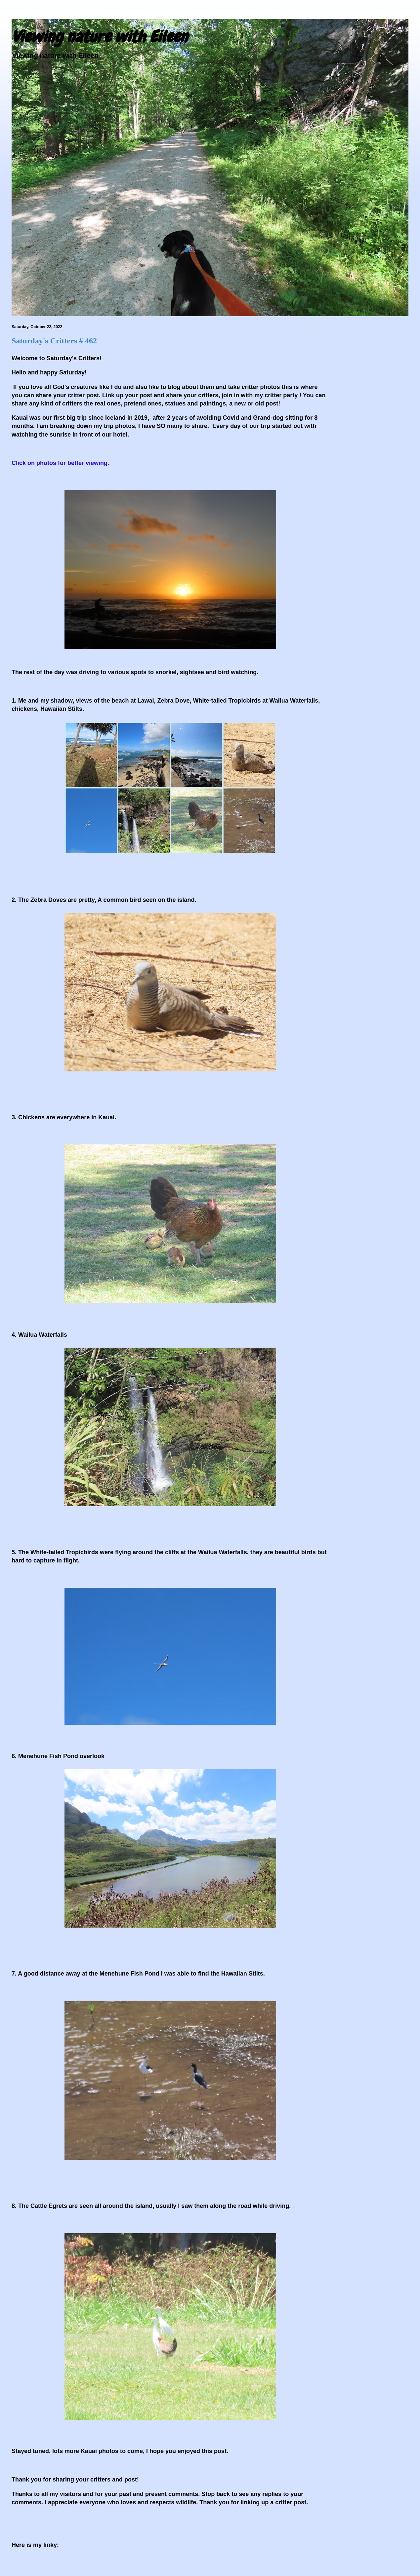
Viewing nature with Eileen (100, 36)
